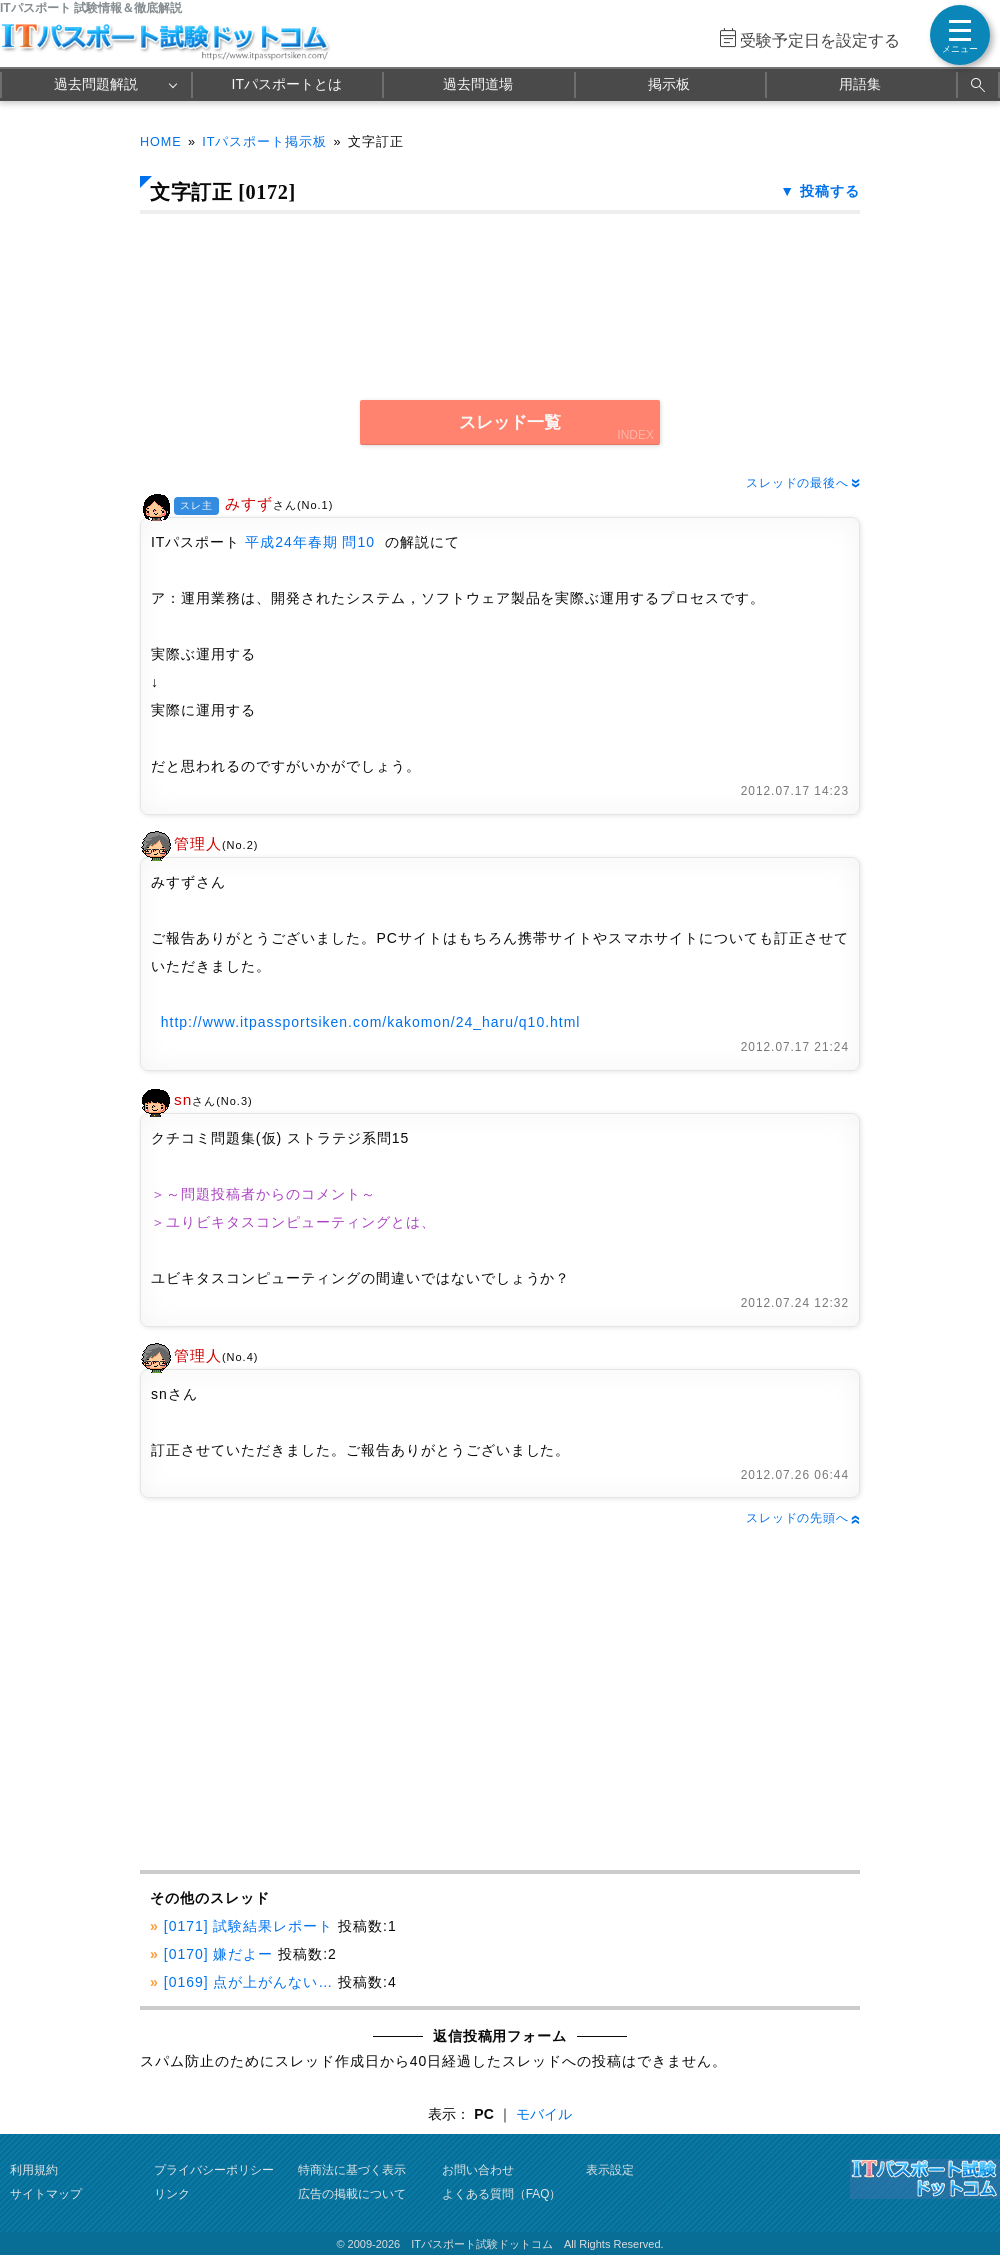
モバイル (544, 2114)
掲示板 (669, 84)
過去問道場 (478, 84)
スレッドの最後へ (803, 483)
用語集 (860, 84)
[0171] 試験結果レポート (249, 1926)
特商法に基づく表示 (352, 2170)
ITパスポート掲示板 (264, 142)
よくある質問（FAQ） (502, 2194)
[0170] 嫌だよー (219, 1954)
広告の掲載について (352, 2194)
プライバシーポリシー (214, 2170)
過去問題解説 (96, 84)
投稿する (830, 191)
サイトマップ (46, 2194)
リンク (172, 2194)
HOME (161, 142)
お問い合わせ (478, 2170)
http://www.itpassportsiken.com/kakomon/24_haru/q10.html (371, 1022)
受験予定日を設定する (820, 40)
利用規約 (34, 2170)
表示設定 (610, 2170)
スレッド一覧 (510, 422)
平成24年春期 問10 (310, 542)
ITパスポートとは (287, 84)
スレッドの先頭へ (803, 1518)
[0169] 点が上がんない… (249, 1982)
